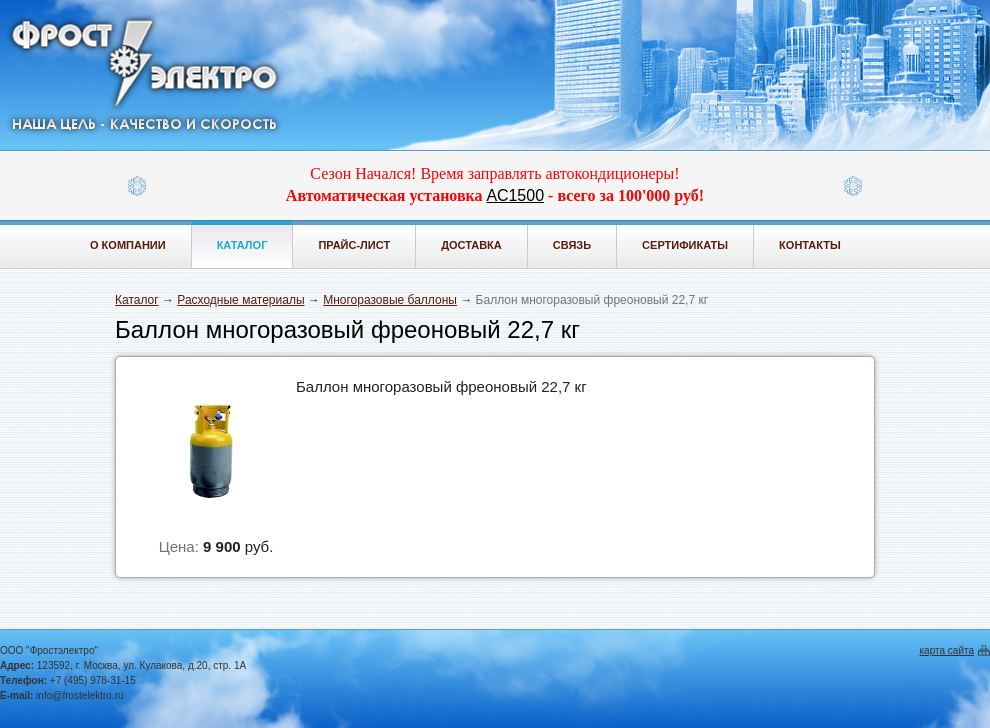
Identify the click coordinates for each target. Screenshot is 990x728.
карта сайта (947, 650)
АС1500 (515, 195)
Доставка (471, 245)
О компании (128, 245)
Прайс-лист (354, 245)
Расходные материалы (240, 300)
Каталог (242, 245)
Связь (572, 245)
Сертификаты (685, 245)
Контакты (810, 245)
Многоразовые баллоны (390, 300)
